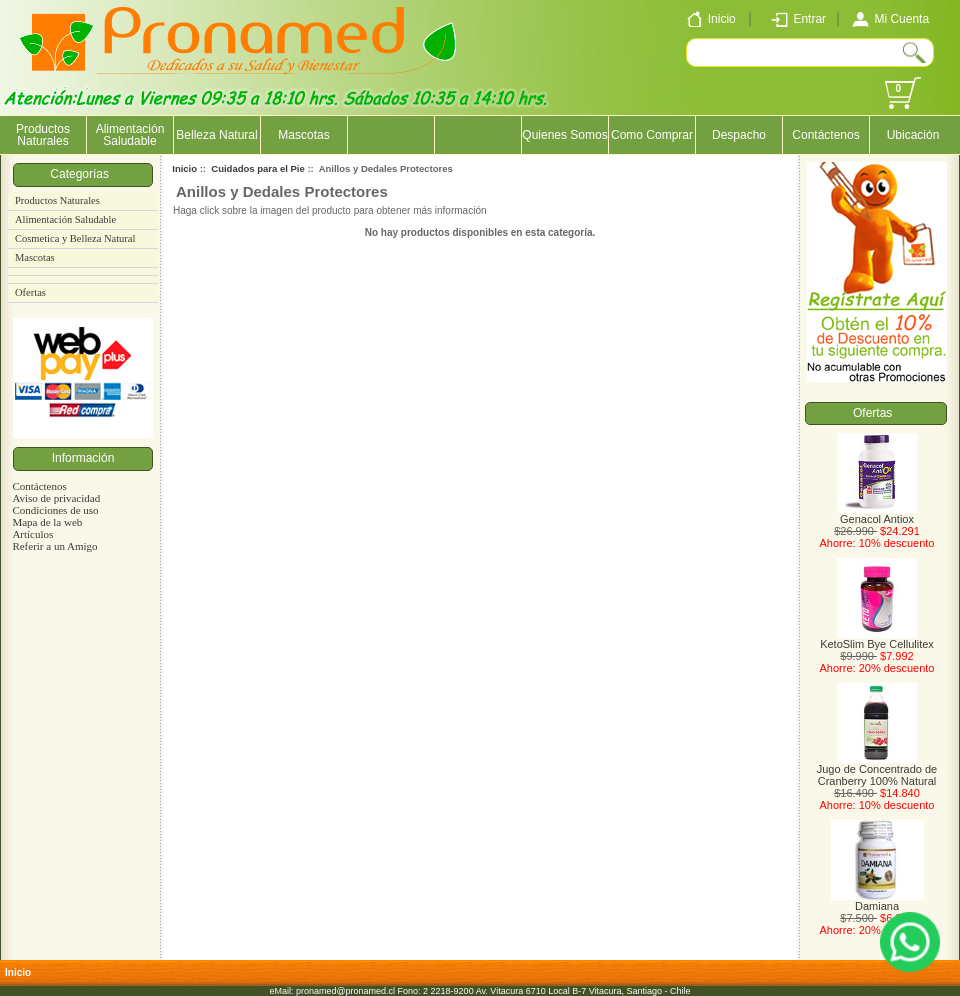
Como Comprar (652, 135)
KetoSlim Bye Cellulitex (877, 639)
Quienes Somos (564, 135)
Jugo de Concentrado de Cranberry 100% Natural (877, 770)
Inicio (184, 168)
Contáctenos (825, 135)
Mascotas (303, 135)
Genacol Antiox (877, 514)
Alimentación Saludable (130, 135)
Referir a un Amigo (54, 546)
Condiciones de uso (55, 510)
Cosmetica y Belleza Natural (75, 238)
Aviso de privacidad (56, 498)
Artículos (32, 534)
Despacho (739, 135)
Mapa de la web (47, 522)
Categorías (82, 174)
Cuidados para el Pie (257, 168)
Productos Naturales (43, 135)
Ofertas (30, 292)
